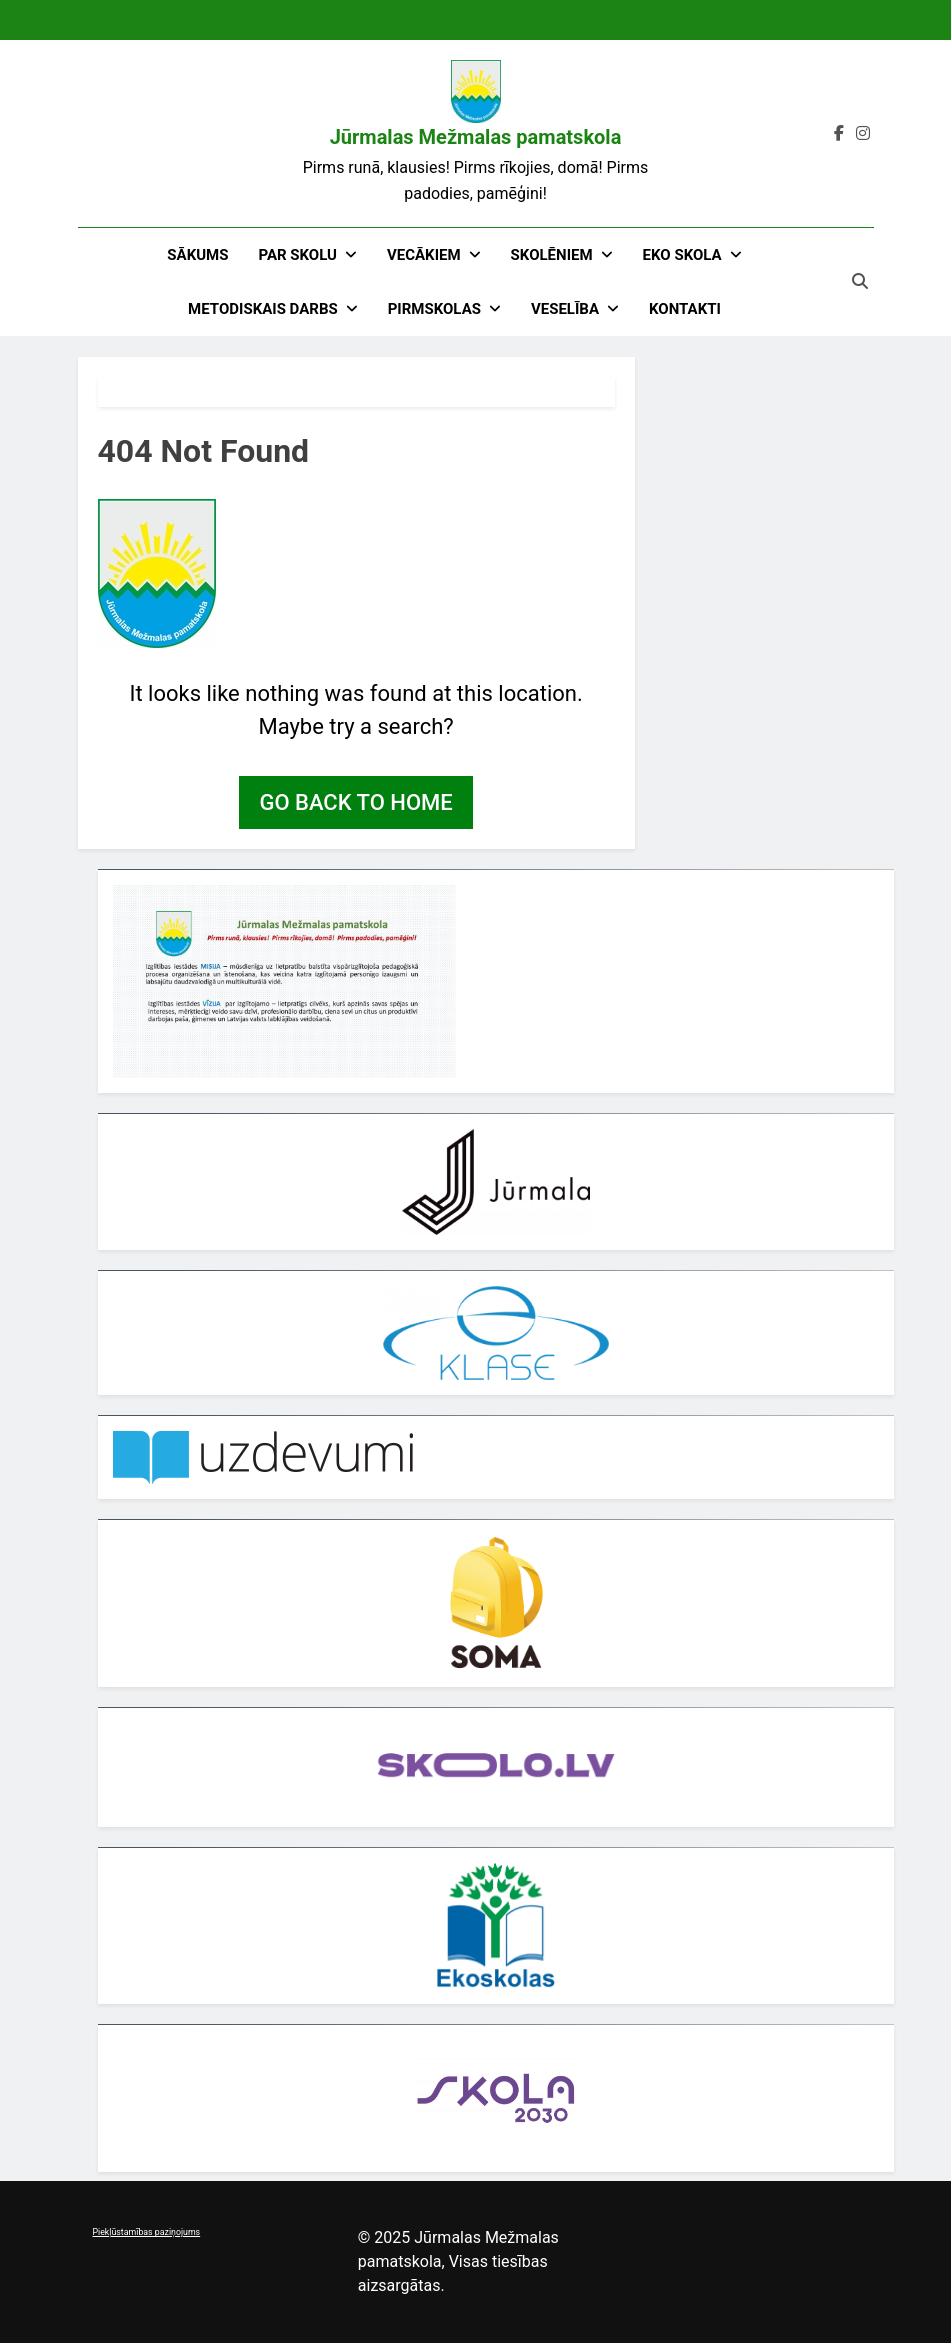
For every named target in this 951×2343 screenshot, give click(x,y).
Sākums (197, 255)
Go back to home (355, 802)
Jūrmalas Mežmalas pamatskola (476, 137)
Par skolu (297, 255)
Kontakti (685, 309)
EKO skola (682, 255)
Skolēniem (552, 255)
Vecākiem (424, 255)
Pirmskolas (434, 309)
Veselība (565, 309)
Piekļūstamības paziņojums (147, 2232)
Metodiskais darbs (263, 309)
